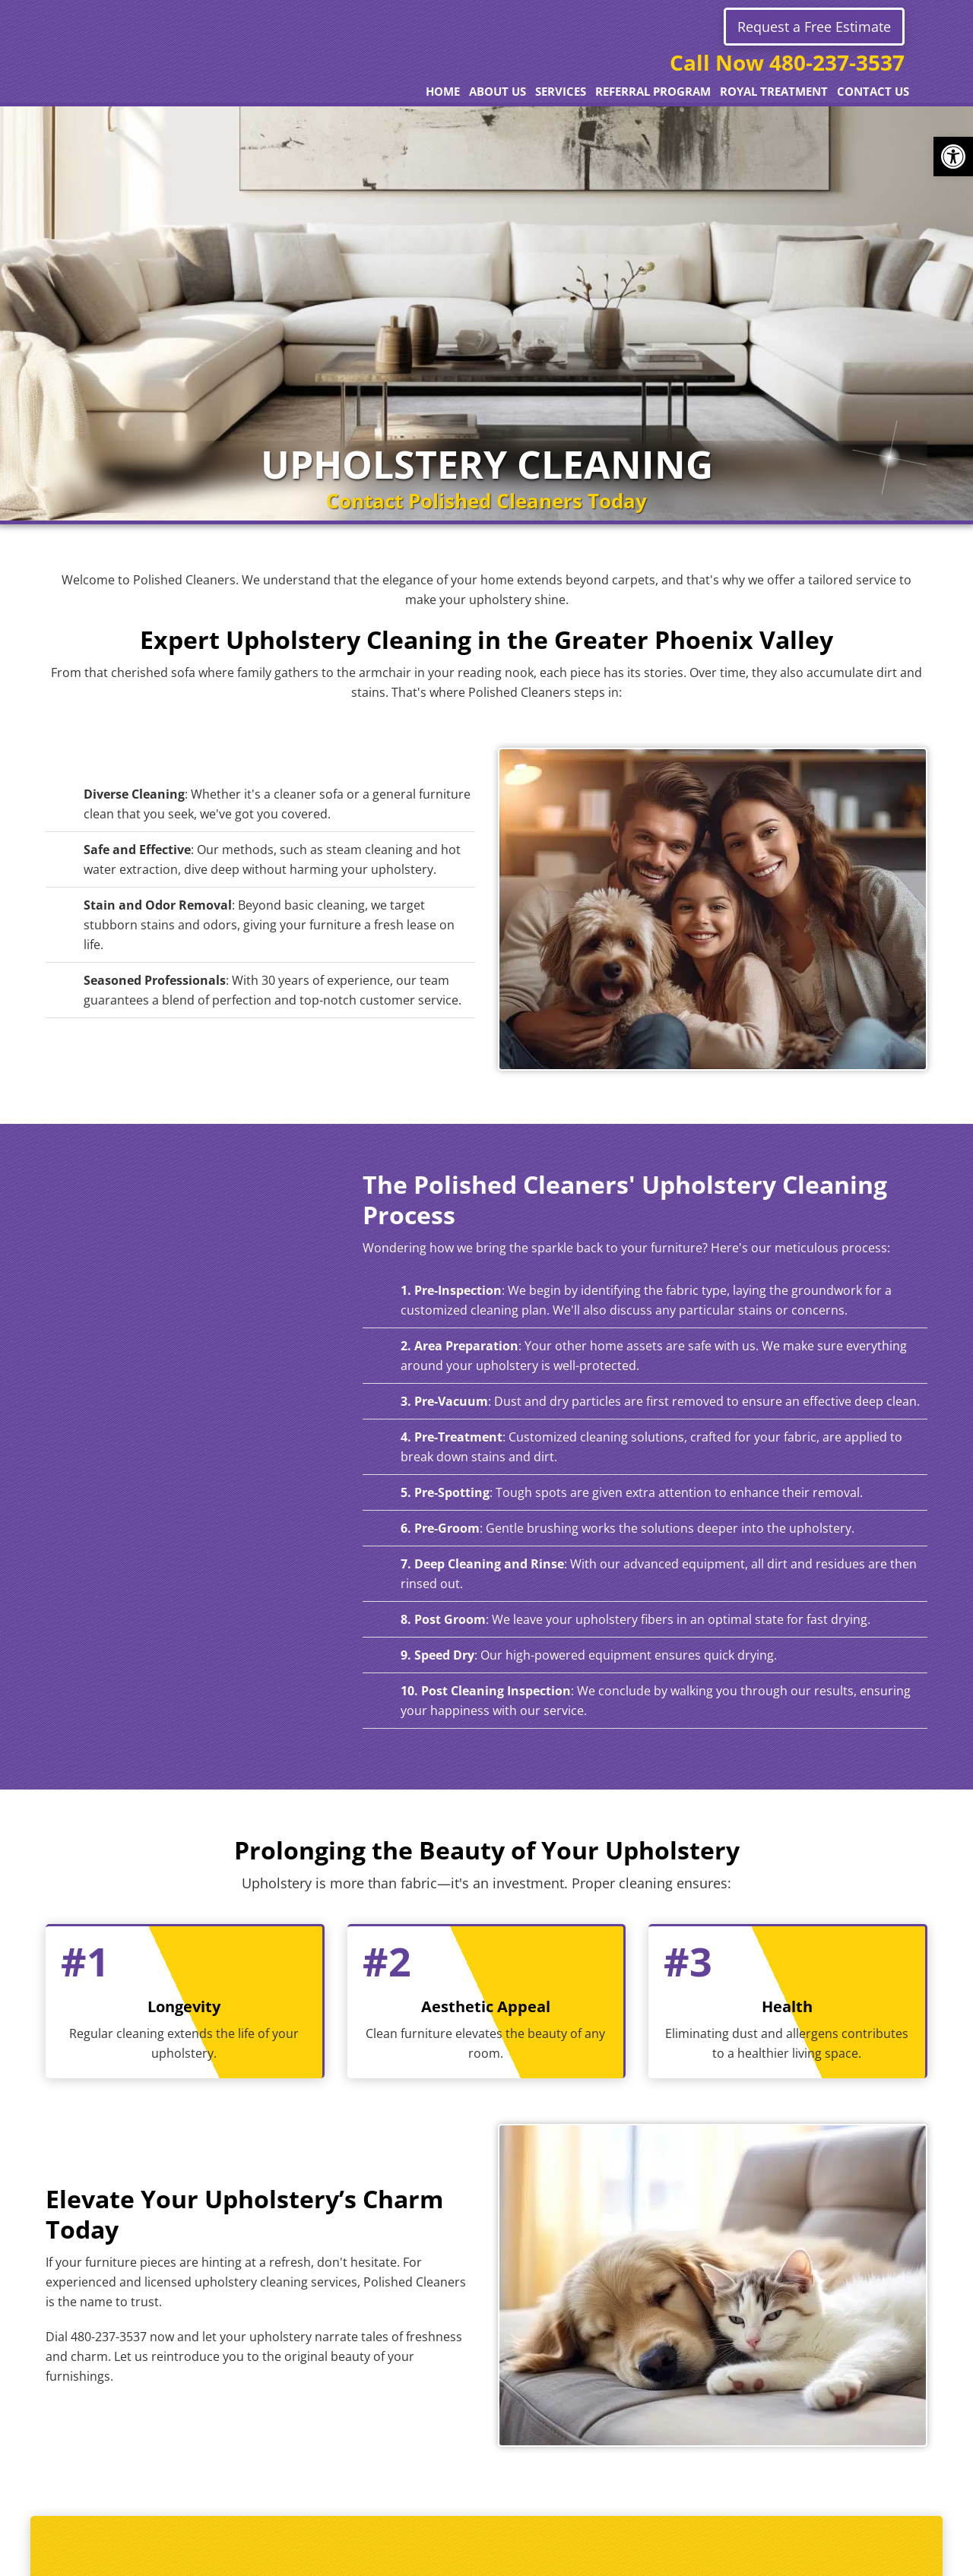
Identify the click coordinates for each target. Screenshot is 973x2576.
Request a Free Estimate (814, 26)
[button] (953, 156)
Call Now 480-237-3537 (787, 62)
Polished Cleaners (182, 72)
